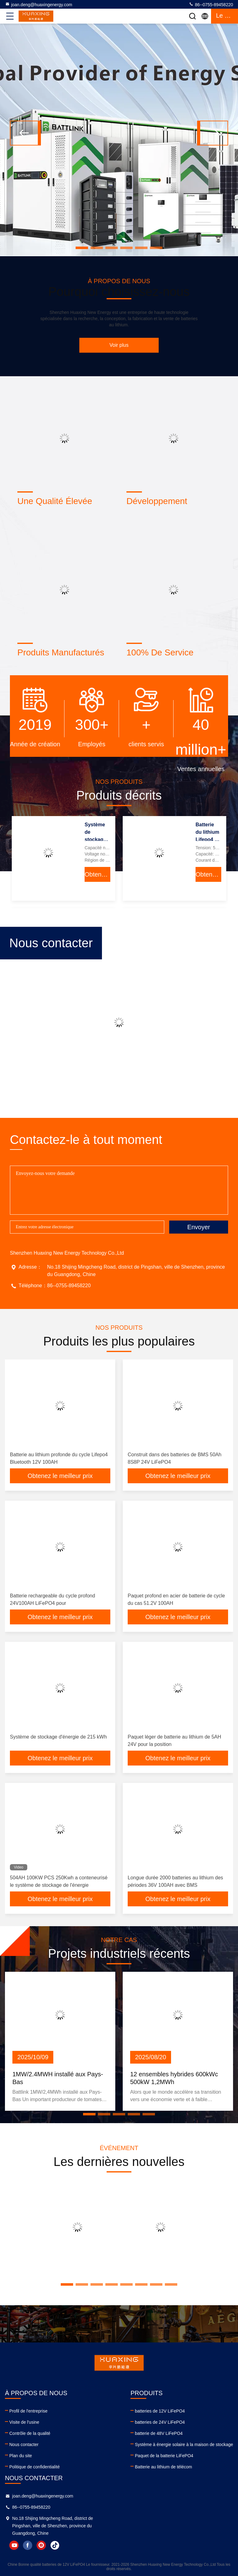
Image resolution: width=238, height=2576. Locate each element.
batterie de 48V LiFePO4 (159, 2433)
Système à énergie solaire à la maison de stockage (184, 2444)
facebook (27, 2545)
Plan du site (20, 2455)
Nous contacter (23, 2444)
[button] (82, 248)
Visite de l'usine (24, 2422)
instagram (41, 2545)
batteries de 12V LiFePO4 (160, 2411)
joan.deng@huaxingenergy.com (38, 4)
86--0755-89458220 (211, 4)
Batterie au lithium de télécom (163, 2466)
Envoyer (198, 1227)
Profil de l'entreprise (28, 2411)
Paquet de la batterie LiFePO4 (164, 2455)
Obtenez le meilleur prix (97, 874)
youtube (14, 2545)
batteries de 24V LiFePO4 (160, 2422)
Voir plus (118, 345)
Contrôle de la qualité (29, 2433)
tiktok (55, 2545)
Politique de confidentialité (34, 2466)
